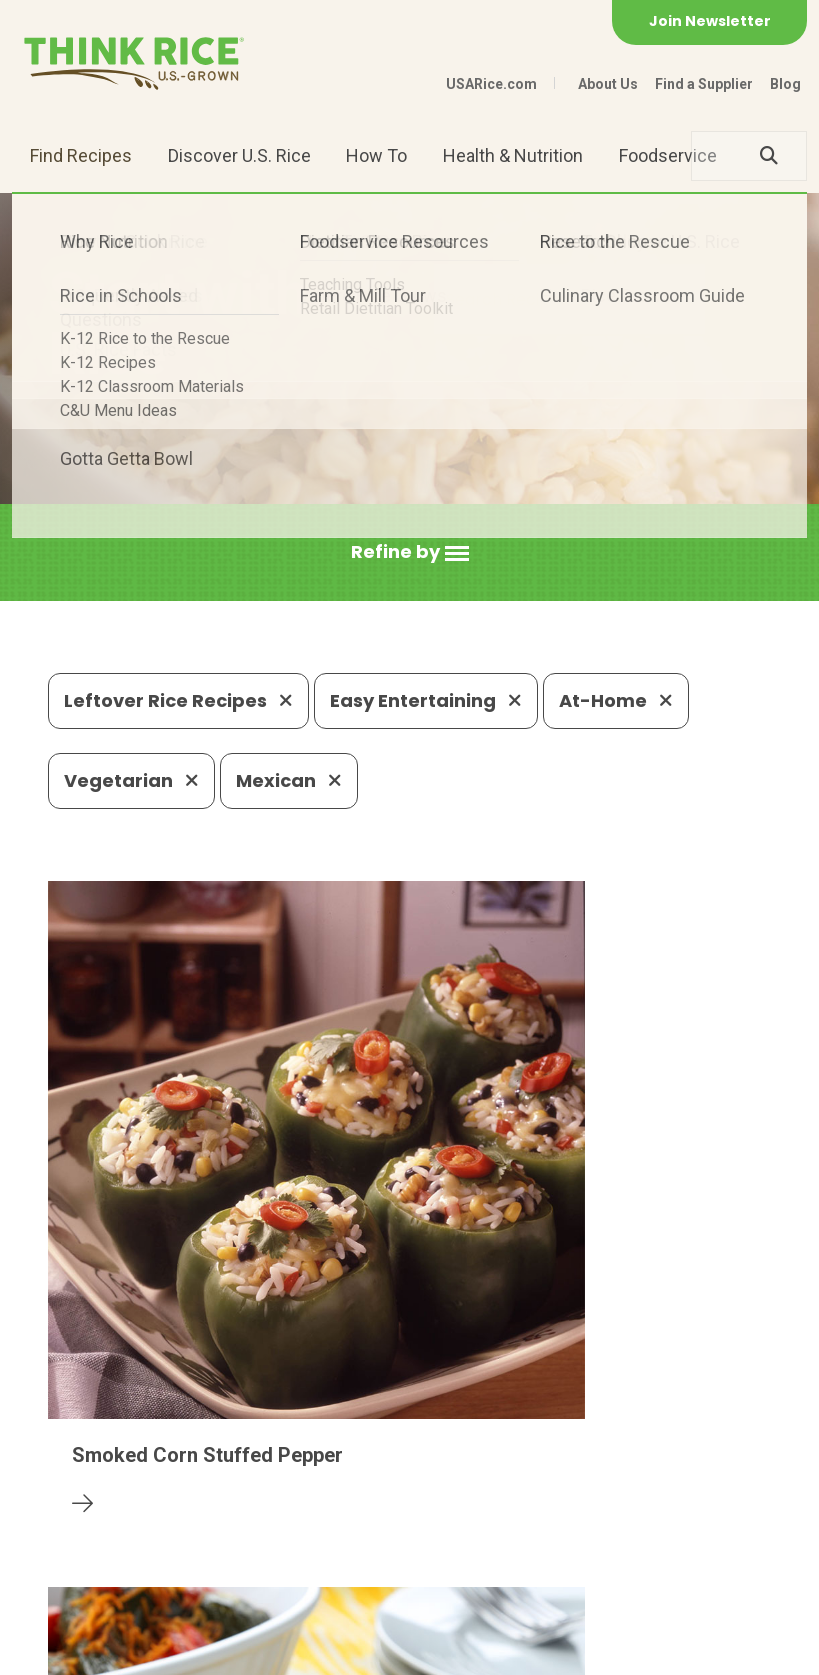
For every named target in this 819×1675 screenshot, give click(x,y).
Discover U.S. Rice (239, 155)
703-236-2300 (253, 1530)
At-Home (616, 700)
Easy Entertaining (426, 700)
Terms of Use (406, 1650)
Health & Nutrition (513, 155)
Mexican (289, 780)
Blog (785, 84)
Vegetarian (131, 780)
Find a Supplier (704, 84)
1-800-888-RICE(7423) (440, 1530)
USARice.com (491, 84)
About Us (608, 84)
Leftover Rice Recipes (178, 700)
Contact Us (86, 1650)
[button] (410, 552)
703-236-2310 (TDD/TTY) (670, 1530)
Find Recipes (81, 155)
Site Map (304, 1650)
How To (376, 155)
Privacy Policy (199, 1650)
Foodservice (668, 155)
